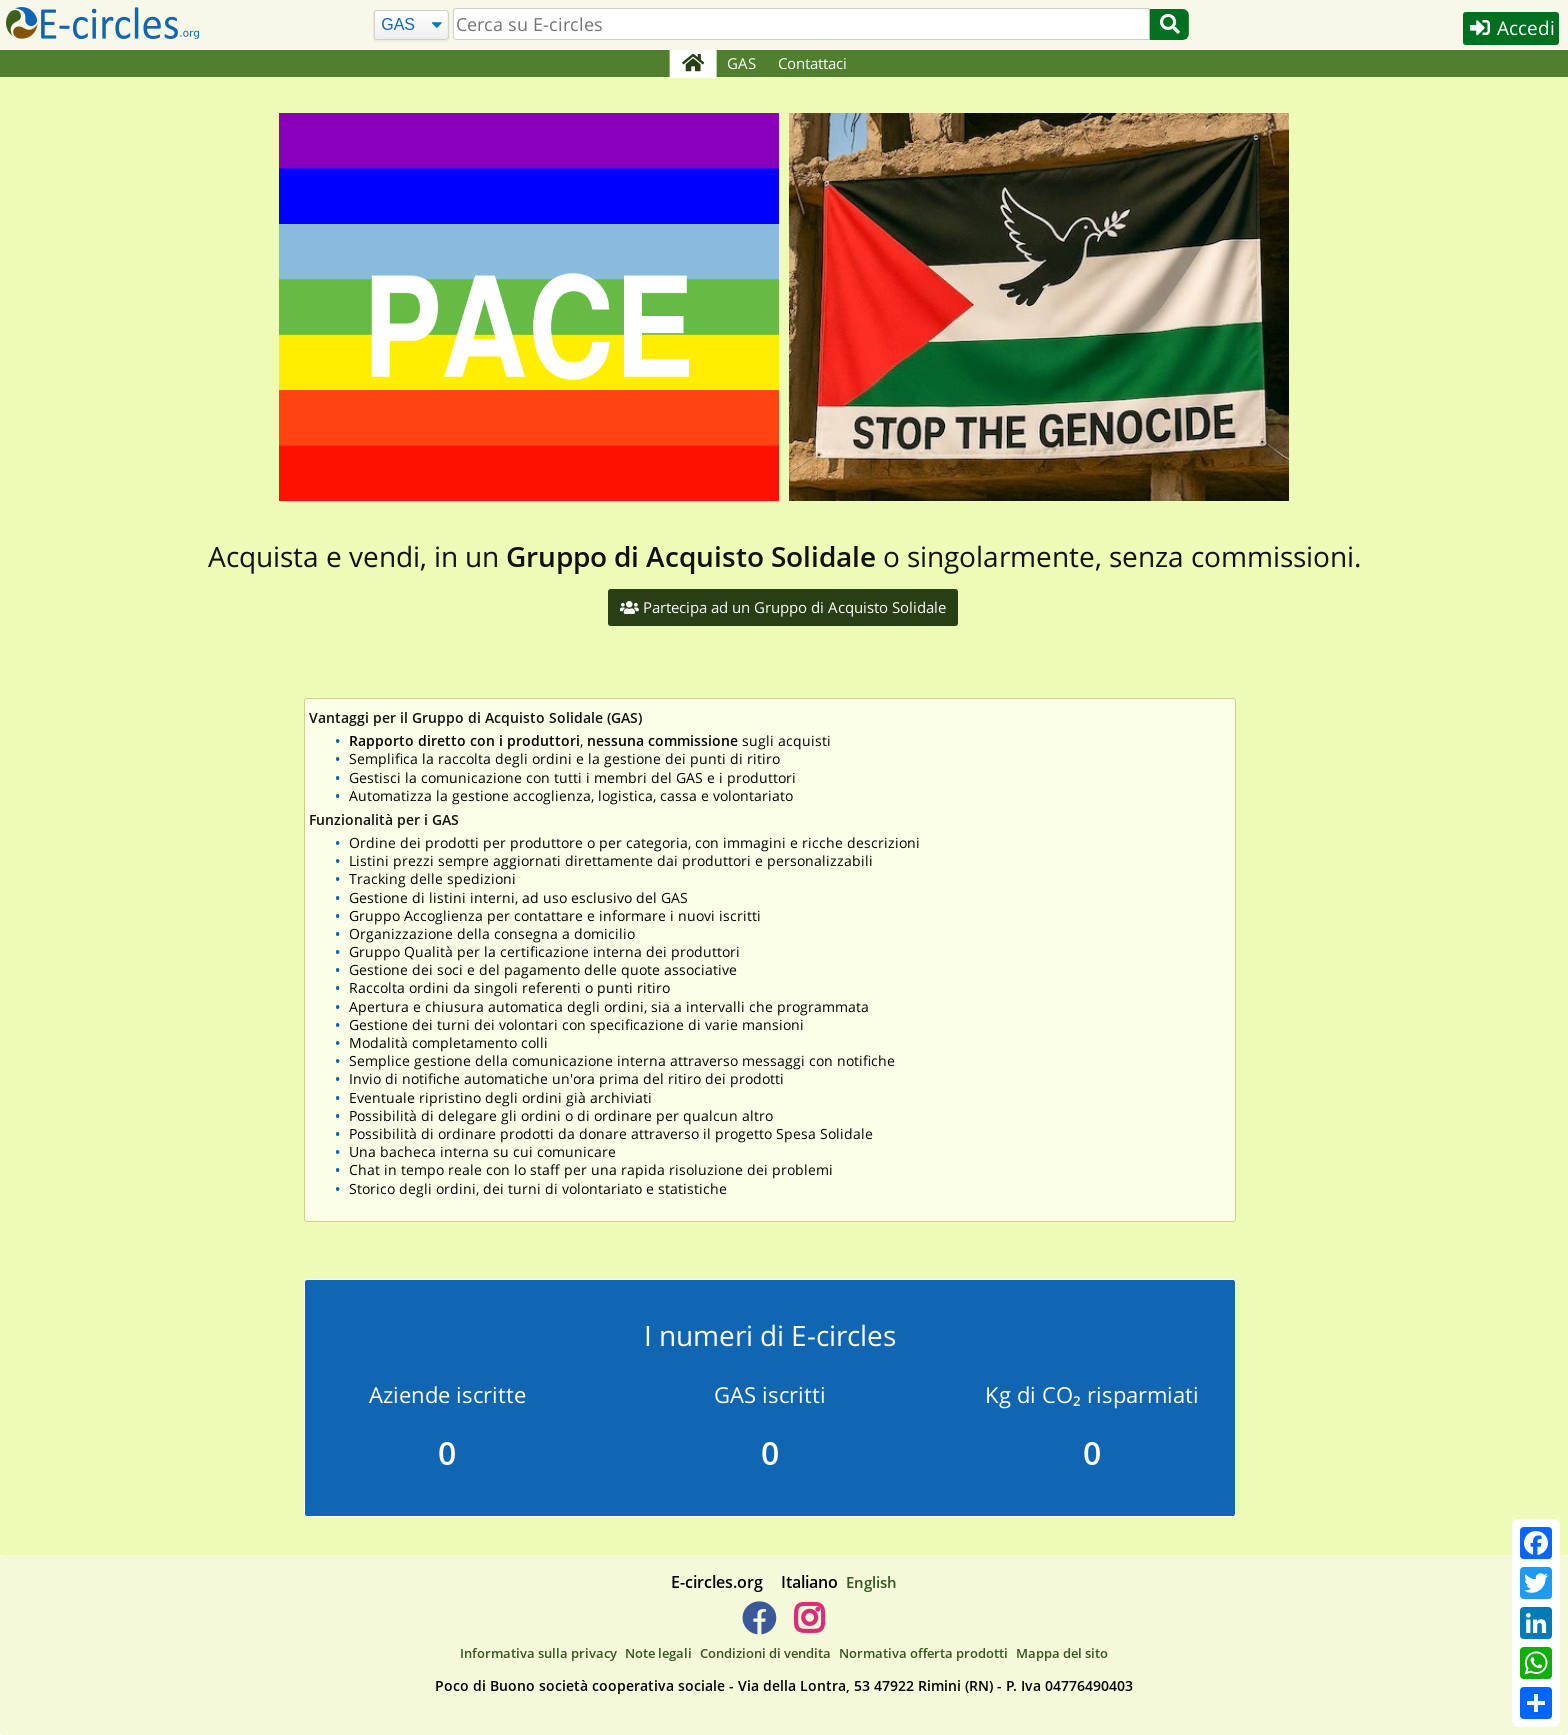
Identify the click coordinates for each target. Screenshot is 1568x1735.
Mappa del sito (1062, 1653)
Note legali (658, 1653)
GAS (742, 63)
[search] (801, 24)
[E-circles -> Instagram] (808, 1626)
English (871, 1582)
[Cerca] (410, 25)
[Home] (692, 64)
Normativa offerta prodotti (923, 1653)
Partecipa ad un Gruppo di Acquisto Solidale (783, 607)
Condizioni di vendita (765, 1653)
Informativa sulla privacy (538, 1653)
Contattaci (813, 63)
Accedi (1509, 28)
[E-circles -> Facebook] (758, 1626)
